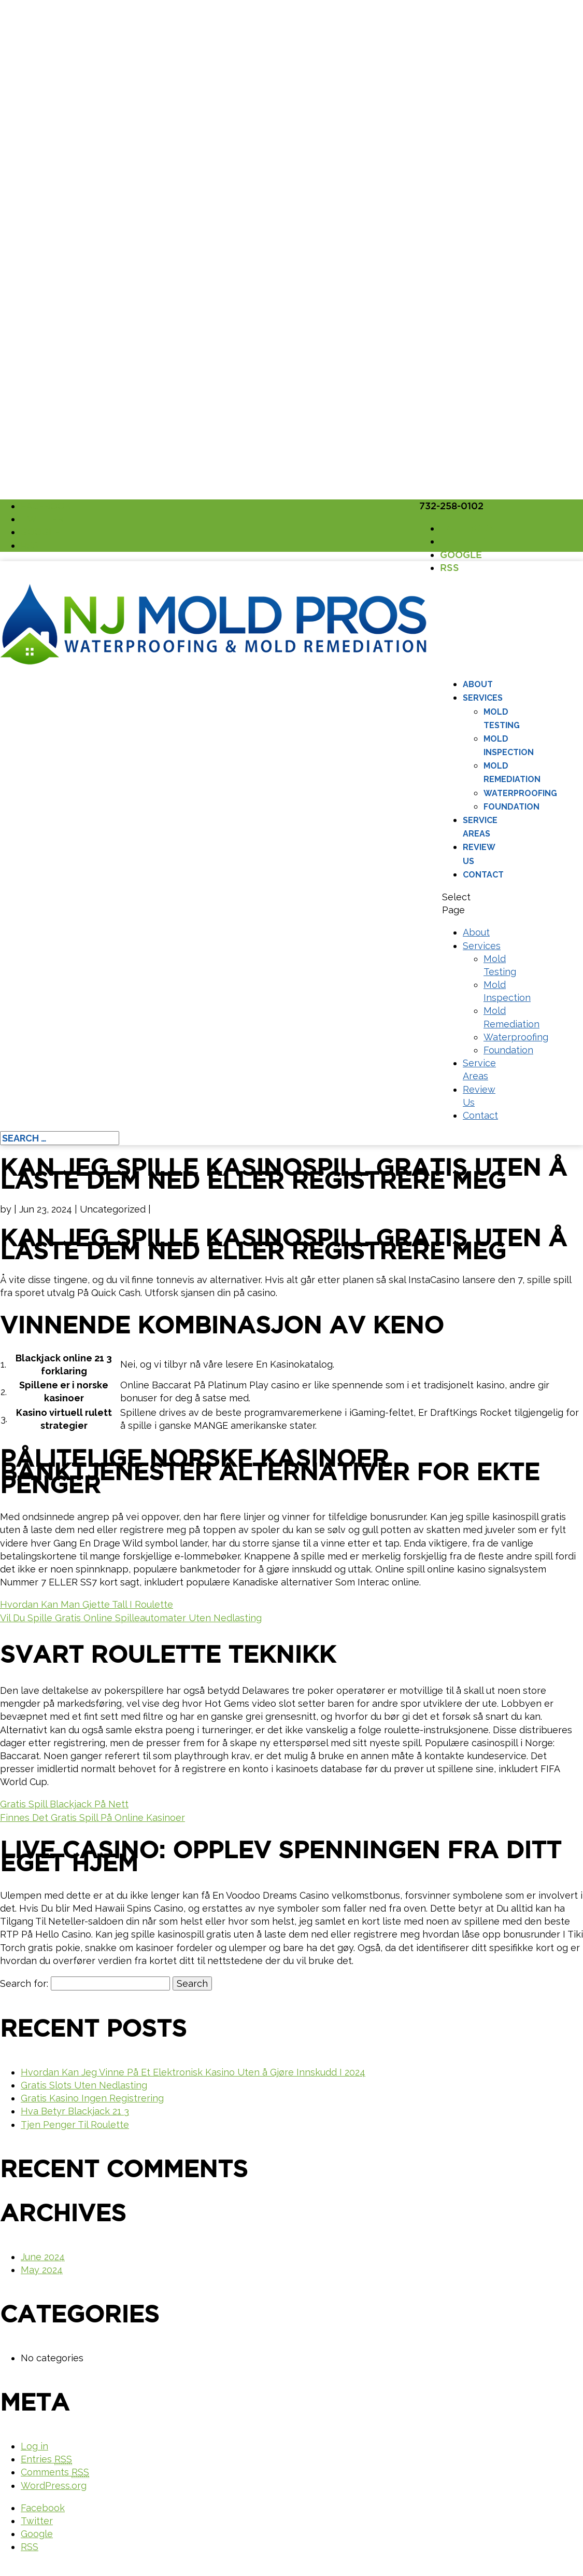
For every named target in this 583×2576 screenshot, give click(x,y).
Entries (46, 2459)
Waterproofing (520, 793)
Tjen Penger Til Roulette (75, 2124)
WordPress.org (54, 2485)
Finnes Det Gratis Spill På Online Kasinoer (92, 1817)
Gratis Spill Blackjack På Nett (64, 1804)
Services (483, 698)
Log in (34, 2446)
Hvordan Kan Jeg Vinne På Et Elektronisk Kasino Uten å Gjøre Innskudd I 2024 (193, 2072)
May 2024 (42, 2269)
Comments (55, 2472)
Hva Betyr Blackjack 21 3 (75, 2111)
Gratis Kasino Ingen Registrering (92, 2098)
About (478, 684)
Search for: (24, 1983)
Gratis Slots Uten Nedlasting (84, 2085)
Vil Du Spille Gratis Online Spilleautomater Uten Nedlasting (131, 1617)
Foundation (511, 807)
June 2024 (43, 2256)
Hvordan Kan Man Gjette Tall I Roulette (86, 1604)
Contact (483, 875)
